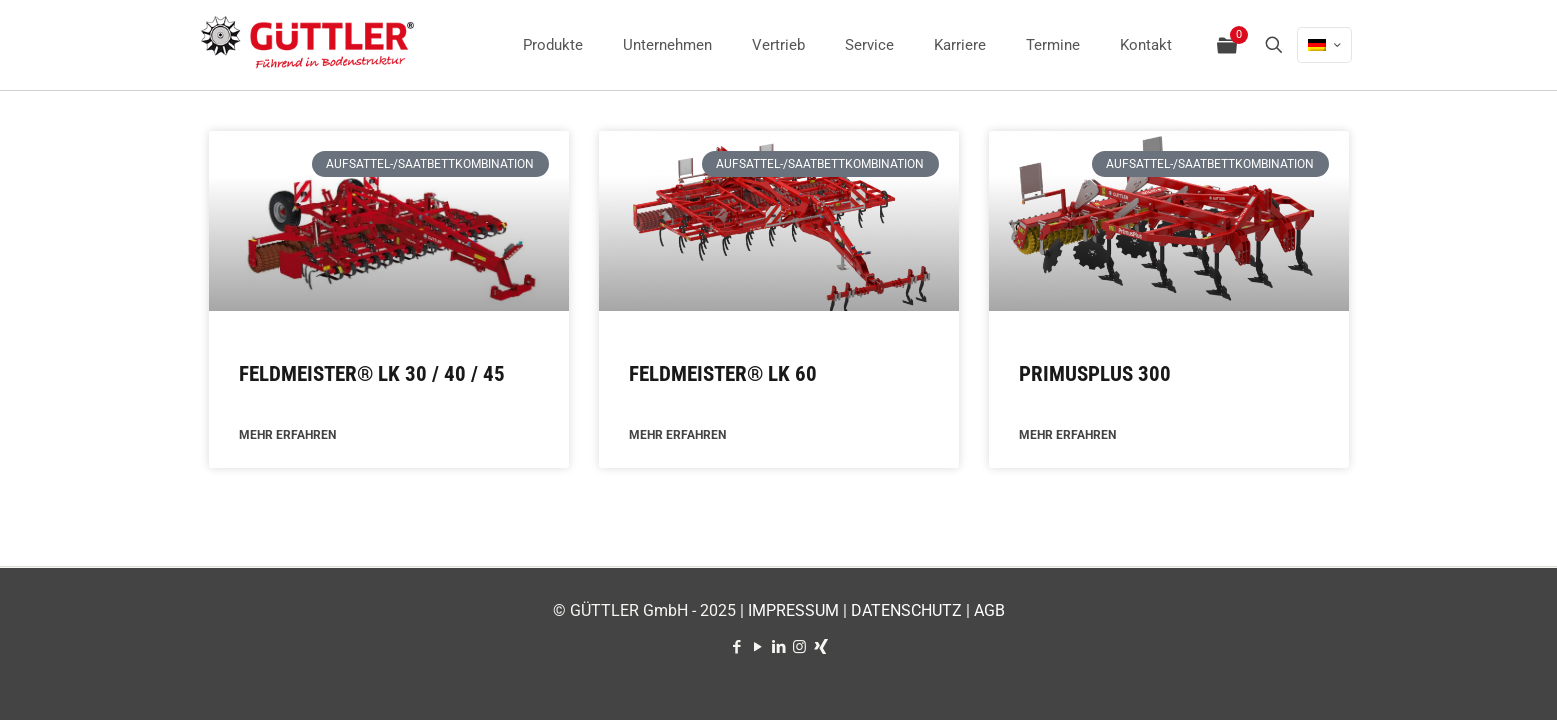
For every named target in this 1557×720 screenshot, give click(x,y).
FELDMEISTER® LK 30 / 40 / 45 (372, 374)
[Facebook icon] (736, 647)
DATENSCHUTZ (906, 610)
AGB (989, 610)
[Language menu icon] (1324, 45)
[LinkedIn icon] (778, 647)
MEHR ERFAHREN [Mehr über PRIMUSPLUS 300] (1067, 436)
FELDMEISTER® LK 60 (723, 374)
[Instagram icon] (799, 647)
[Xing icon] (820, 647)
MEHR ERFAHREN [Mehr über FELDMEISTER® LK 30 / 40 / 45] (287, 436)
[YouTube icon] (757, 647)
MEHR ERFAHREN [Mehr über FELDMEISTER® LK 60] (677, 436)
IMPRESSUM (793, 610)
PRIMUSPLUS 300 (1095, 374)
